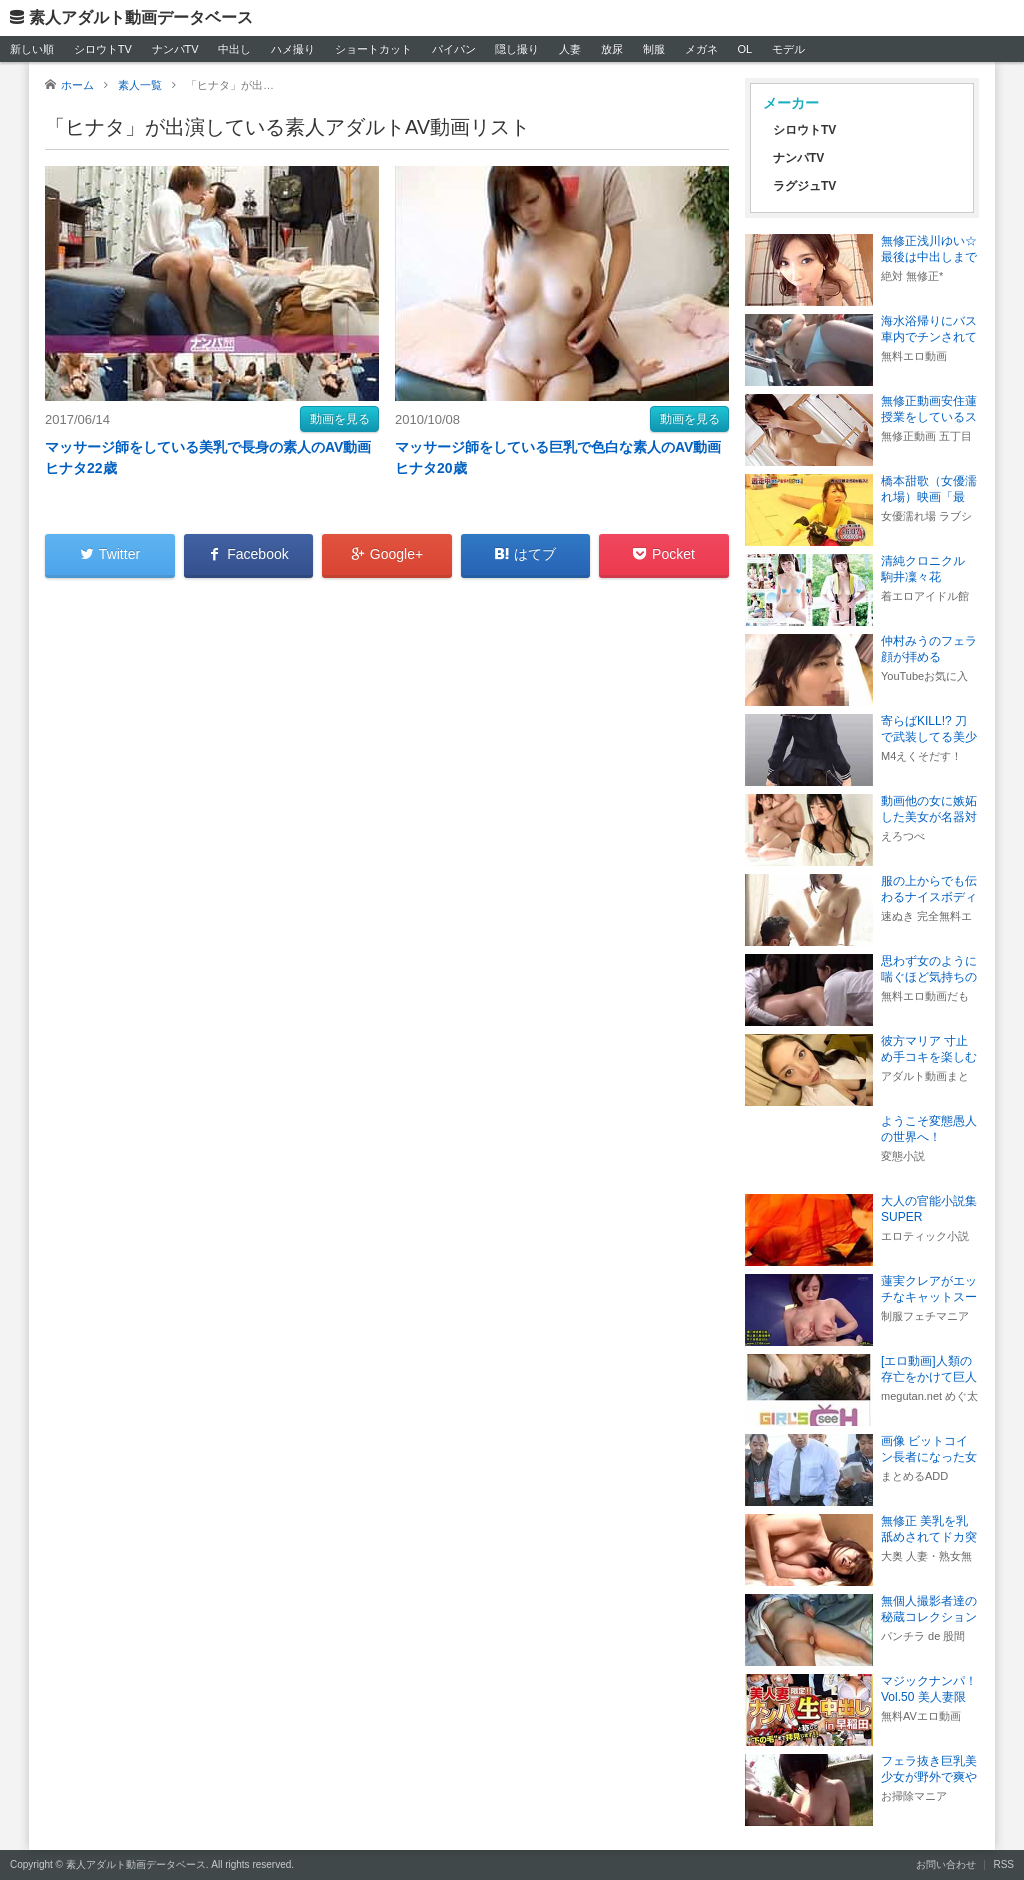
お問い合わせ (946, 1864)
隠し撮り (517, 49)
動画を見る (340, 419)
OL (744, 49)
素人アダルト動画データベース (141, 17)
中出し (234, 49)
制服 (654, 49)
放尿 (612, 49)
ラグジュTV (804, 186)
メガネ (701, 49)
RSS (1003, 1864)
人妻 (570, 49)
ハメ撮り (293, 49)
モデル (788, 49)
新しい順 (32, 49)
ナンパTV (175, 49)
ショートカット (373, 49)
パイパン (454, 49)
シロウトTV (103, 49)
